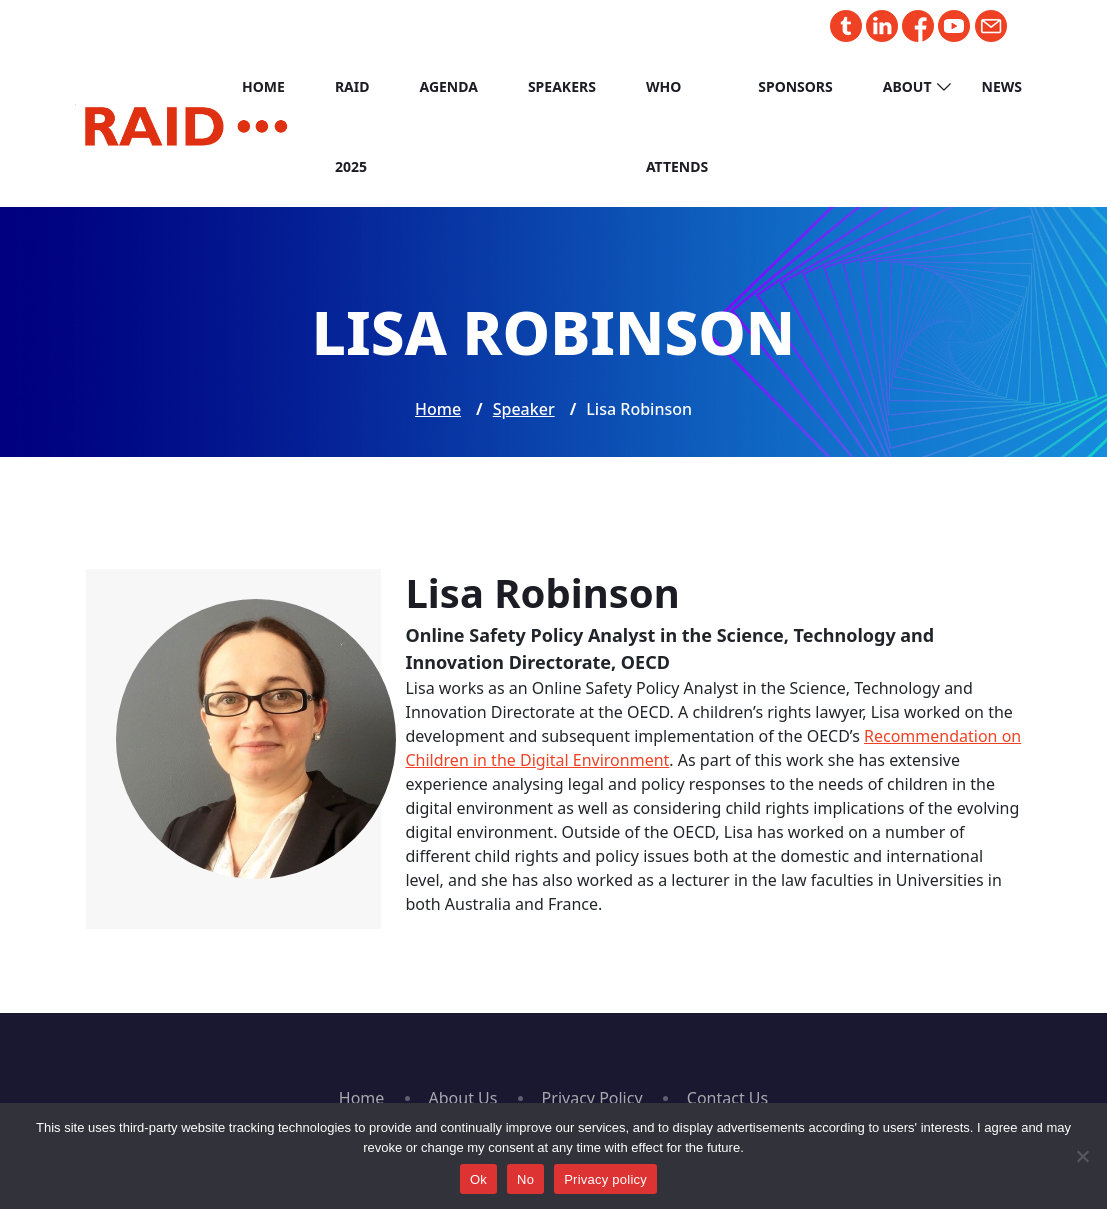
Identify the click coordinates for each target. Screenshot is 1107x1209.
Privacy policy (605, 1179)
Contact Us (727, 1098)
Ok (478, 1179)
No (525, 1179)
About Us (463, 1098)
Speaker (524, 409)
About (907, 86)
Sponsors (795, 86)
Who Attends (677, 126)
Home (263, 86)
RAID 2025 (352, 126)
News (1002, 86)
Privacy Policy (592, 1098)
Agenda (448, 86)
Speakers (562, 86)
